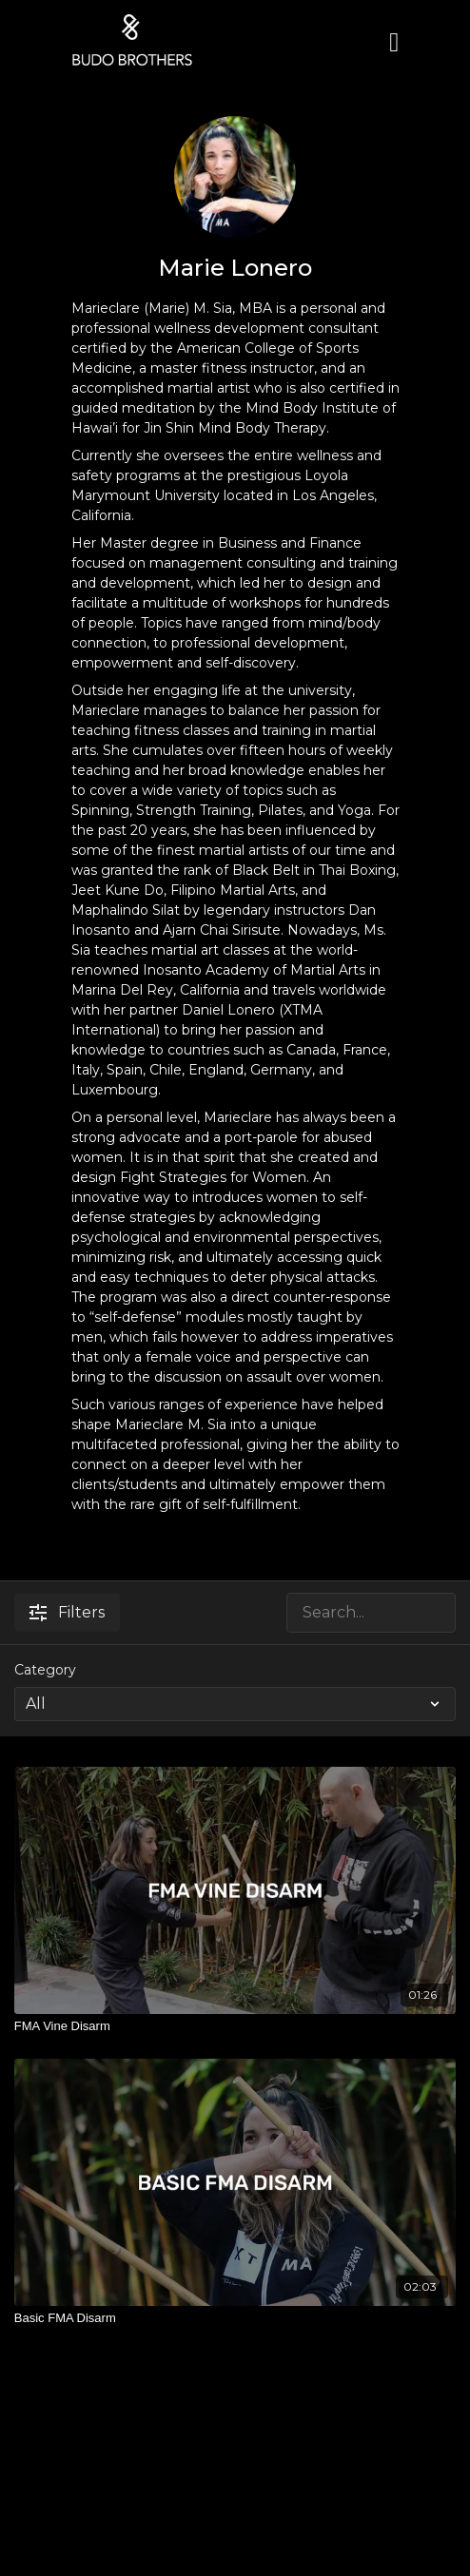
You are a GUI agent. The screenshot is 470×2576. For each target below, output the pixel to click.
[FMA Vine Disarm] (235, 2026)
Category (45, 1669)
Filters (67, 1612)
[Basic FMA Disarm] (235, 2318)
